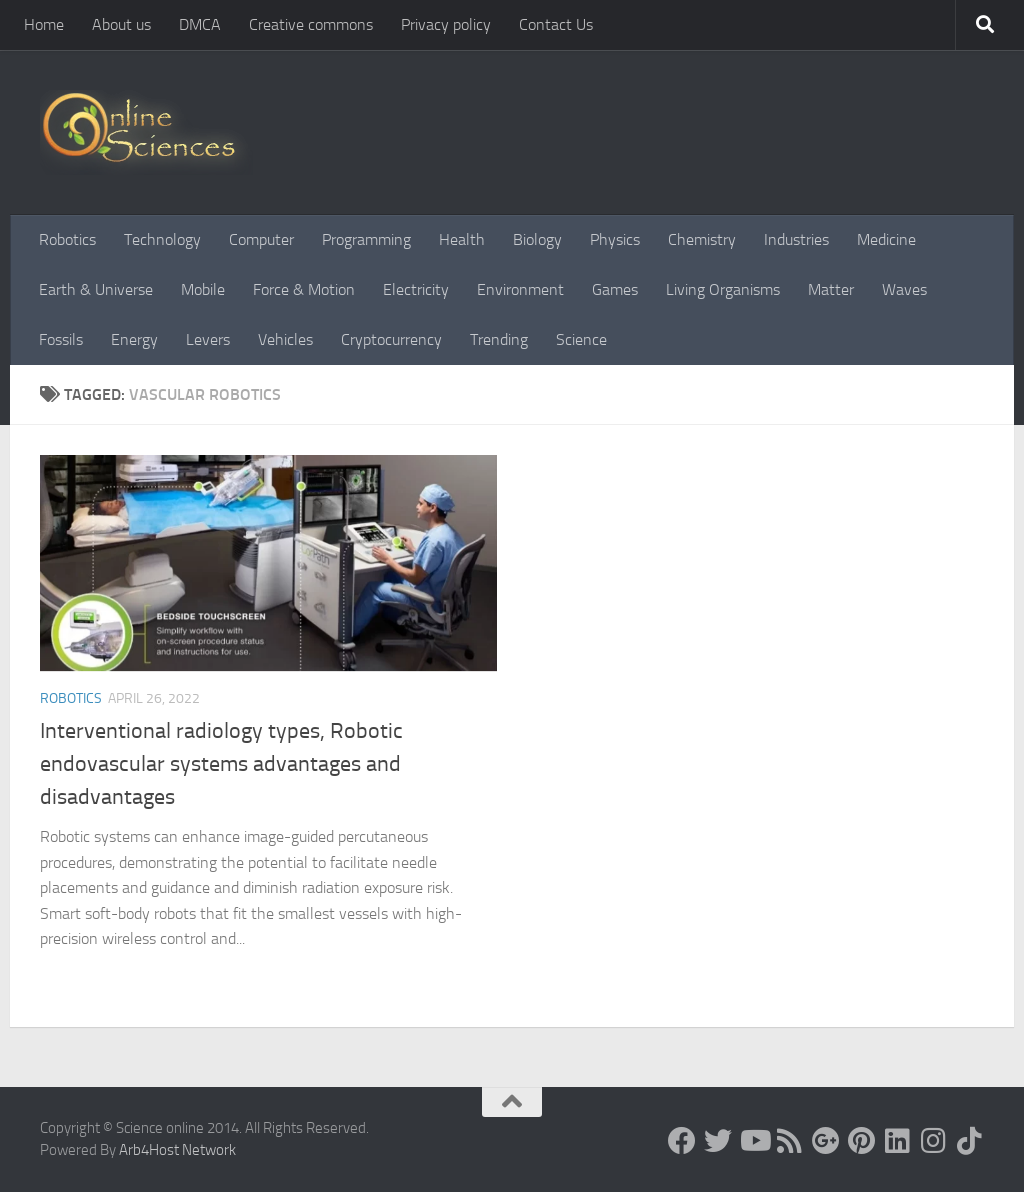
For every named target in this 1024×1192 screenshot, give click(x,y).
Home (44, 24)
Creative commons (311, 24)
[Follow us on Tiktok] (970, 1141)
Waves (904, 289)
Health (462, 239)
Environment (520, 289)
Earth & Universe (96, 289)
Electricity (416, 289)
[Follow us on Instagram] (934, 1141)
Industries (796, 239)
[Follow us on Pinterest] (862, 1141)
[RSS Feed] (790, 1141)
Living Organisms (723, 289)
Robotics (67, 239)
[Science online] (682, 1141)
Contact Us (556, 24)
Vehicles (285, 339)
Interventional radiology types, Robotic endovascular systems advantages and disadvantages (221, 764)
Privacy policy (446, 24)
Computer (261, 239)
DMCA (200, 24)
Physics (615, 239)
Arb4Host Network (177, 1150)
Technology (162, 239)
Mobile (203, 289)
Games (615, 289)
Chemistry (702, 239)
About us (121, 24)
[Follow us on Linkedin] (898, 1141)
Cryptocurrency (391, 339)
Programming (366, 239)
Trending (499, 339)
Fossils (61, 339)
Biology (537, 239)
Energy (134, 339)
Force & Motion (304, 289)
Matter (831, 289)
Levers (208, 339)
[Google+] (826, 1141)
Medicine (886, 239)
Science (581, 339)
